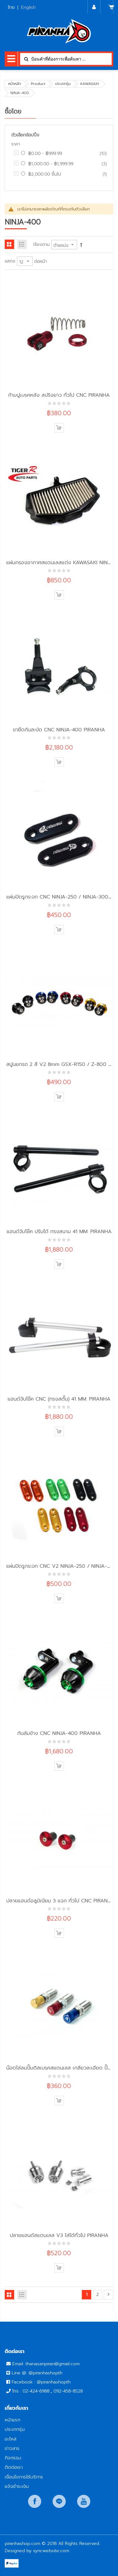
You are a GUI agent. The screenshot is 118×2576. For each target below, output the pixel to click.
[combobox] (66, 59)
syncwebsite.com (51, 2550)
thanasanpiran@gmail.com (52, 2364)
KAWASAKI (89, 84)
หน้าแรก (12, 2419)
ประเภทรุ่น (62, 84)
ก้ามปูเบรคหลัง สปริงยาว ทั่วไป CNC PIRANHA (59, 395)
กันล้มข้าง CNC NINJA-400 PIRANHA (59, 1733)
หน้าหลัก (14, 84)
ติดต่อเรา (14, 2467)
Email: (18, 2364)
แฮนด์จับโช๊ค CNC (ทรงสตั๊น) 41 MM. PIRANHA (59, 1399)
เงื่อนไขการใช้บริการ (24, 2476)
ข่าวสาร (12, 2448)
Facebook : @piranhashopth (41, 2382)
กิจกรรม (13, 2457)
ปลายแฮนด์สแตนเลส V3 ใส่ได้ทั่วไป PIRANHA (59, 2235)
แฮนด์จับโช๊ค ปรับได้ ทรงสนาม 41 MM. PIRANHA (59, 1231)
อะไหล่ (10, 2438)
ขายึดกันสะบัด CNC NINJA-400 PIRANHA (59, 730)
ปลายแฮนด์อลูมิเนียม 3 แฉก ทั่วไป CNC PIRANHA (60, 1901)
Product (38, 84)
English (28, 7)
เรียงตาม (41, 244)
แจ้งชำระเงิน (17, 2486)
